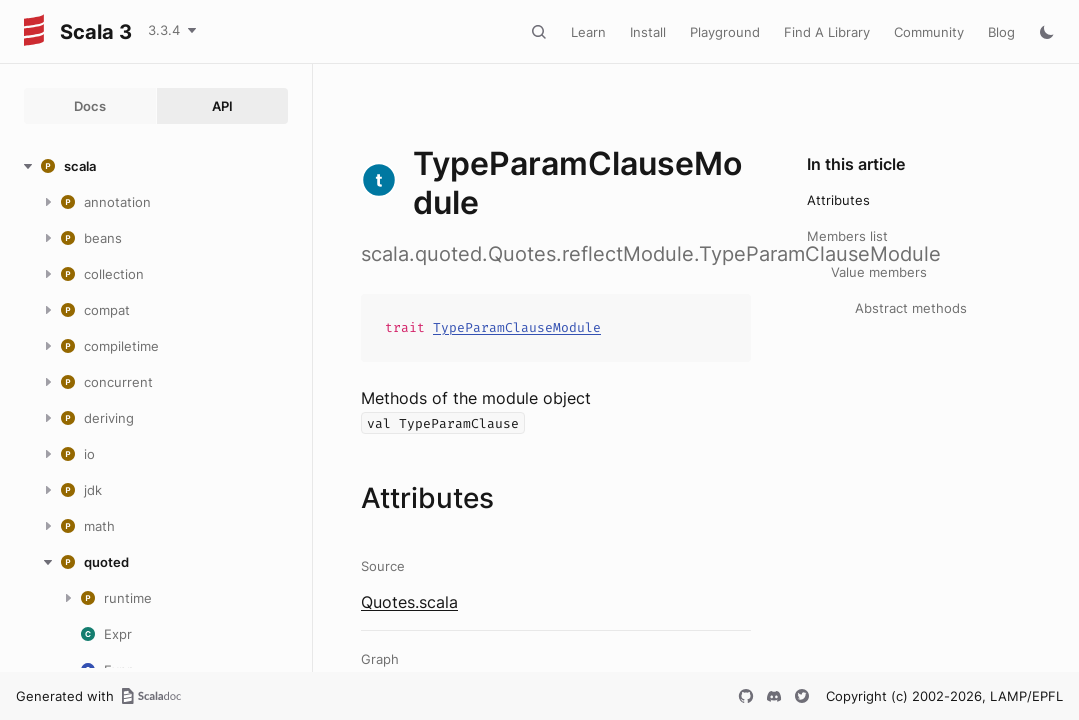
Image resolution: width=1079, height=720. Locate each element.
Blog (1001, 32)
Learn (588, 32)
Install (648, 32)
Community (929, 32)
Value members (879, 272)
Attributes (838, 200)
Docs (90, 106)
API (222, 106)
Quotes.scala (409, 602)
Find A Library (827, 32)
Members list (847, 236)
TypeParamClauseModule (517, 327)
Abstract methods (911, 308)
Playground (725, 32)
